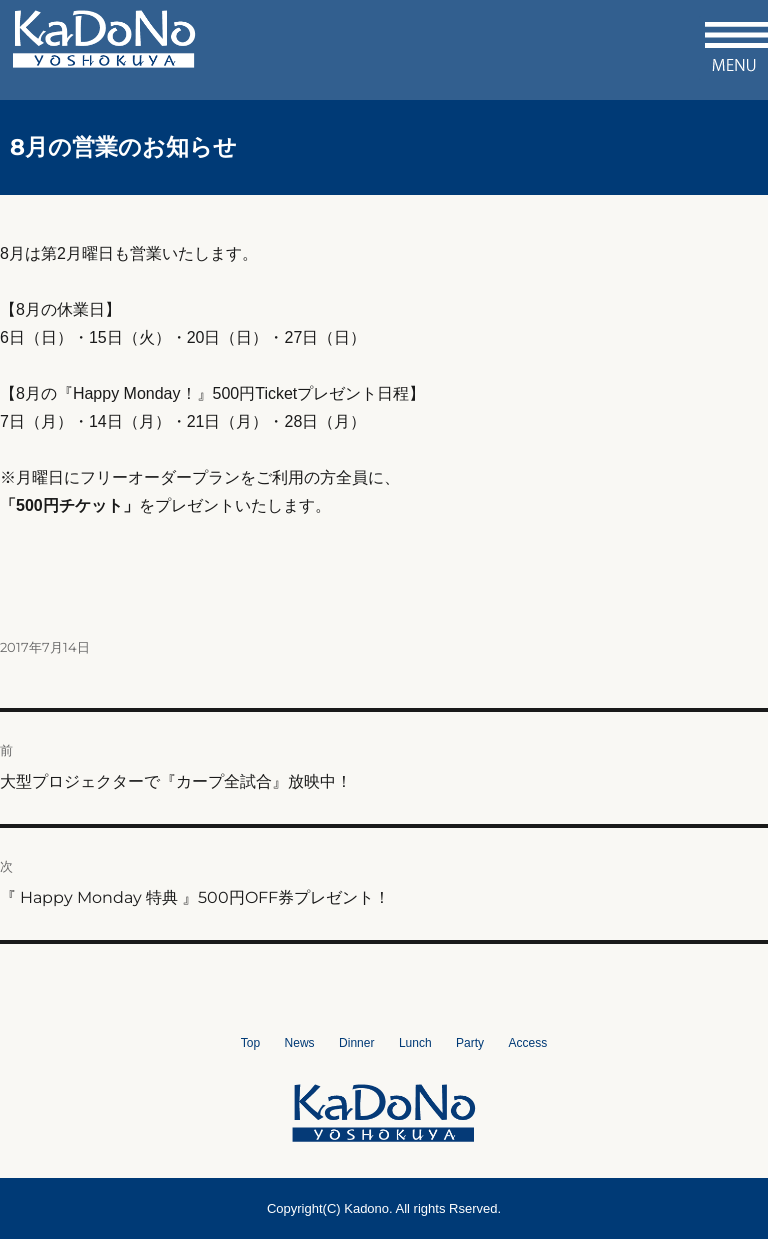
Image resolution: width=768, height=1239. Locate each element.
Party (470, 1043)
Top (250, 1043)
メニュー (733, 48)
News (300, 1043)
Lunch (415, 1043)
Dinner (356, 1043)
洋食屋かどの (103, 39)
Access (528, 1043)
